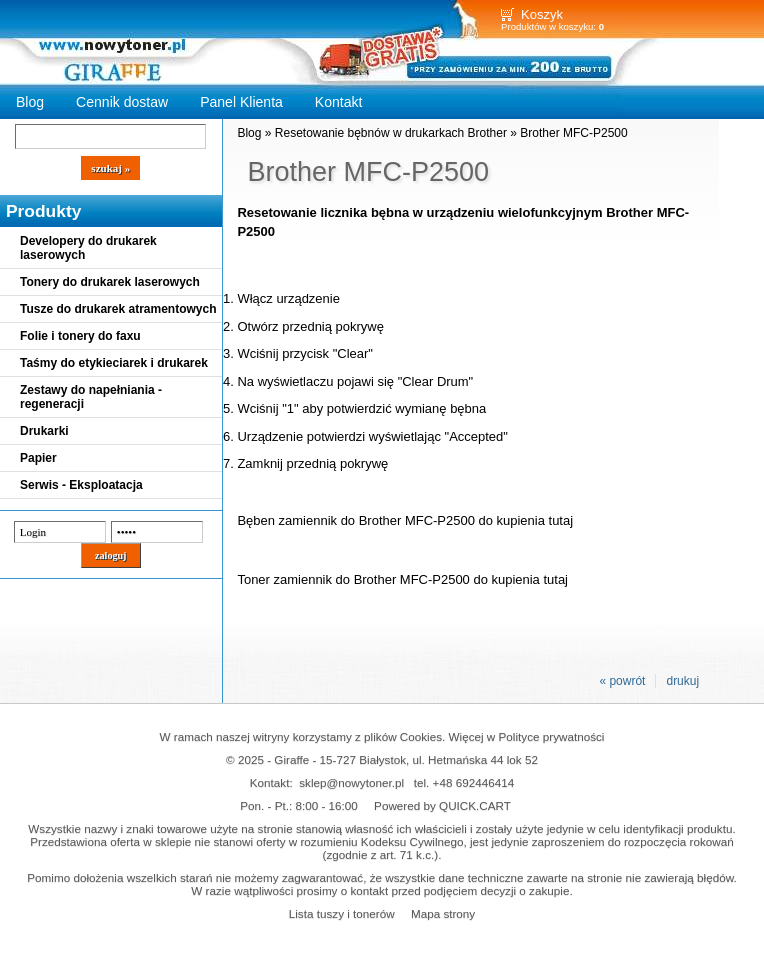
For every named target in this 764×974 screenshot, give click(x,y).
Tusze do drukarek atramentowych (118, 309)
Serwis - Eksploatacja (81, 485)
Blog (30, 102)
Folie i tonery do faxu (80, 336)
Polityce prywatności (552, 736)
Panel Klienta (241, 102)
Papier (38, 458)
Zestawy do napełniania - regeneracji (91, 397)
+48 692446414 (474, 782)
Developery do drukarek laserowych (88, 248)
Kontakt (339, 102)
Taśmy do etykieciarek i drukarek (114, 363)
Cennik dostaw (122, 102)
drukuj (682, 681)
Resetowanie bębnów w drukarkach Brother (391, 133)
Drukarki (44, 431)
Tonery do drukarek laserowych (110, 282)
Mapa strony (443, 913)
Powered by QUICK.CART (442, 805)
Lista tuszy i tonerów (342, 913)
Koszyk (542, 14)
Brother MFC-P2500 (573, 133)
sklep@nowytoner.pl (351, 782)
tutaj (561, 520)
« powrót (622, 681)
